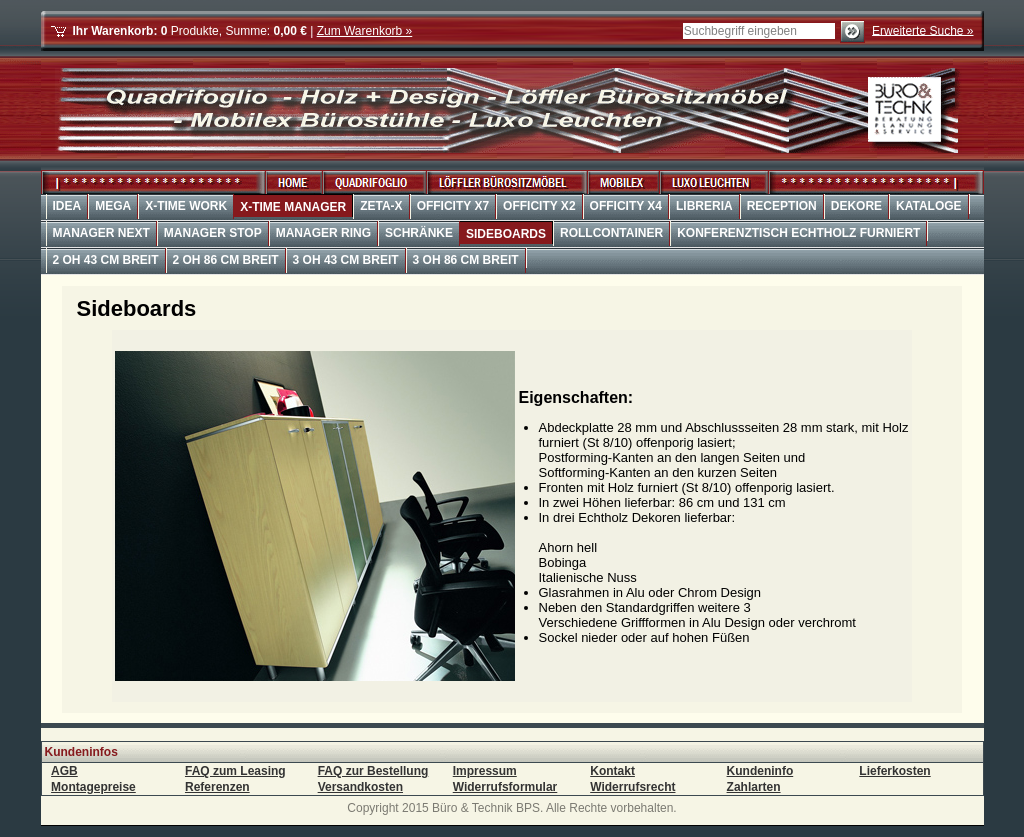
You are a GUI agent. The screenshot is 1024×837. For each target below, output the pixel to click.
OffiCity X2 (539, 206)
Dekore (856, 206)
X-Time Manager (293, 207)
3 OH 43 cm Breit (346, 260)
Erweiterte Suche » (922, 30)
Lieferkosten (894, 771)
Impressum (485, 771)
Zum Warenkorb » (365, 31)
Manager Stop (213, 233)
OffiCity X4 (626, 206)
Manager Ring (323, 233)
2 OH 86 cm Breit (226, 260)
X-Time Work (186, 206)
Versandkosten (360, 787)
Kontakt (612, 771)
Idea (67, 206)
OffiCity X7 (453, 206)
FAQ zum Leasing (235, 771)
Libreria (704, 206)
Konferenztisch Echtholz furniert (798, 233)
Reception (782, 206)
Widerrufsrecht (632, 787)
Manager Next (101, 233)
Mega (113, 206)
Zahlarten (754, 787)
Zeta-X (381, 206)
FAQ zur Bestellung (373, 771)
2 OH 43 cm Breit (106, 260)
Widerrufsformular (505, 787)
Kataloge (929, 206)
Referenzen (217, 787)
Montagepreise (93, 787)
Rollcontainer (611, 233)
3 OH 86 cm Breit (466, 260)
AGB (64, 771)
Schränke (419, 233)
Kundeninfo (760, 771)
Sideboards (506, 234)
